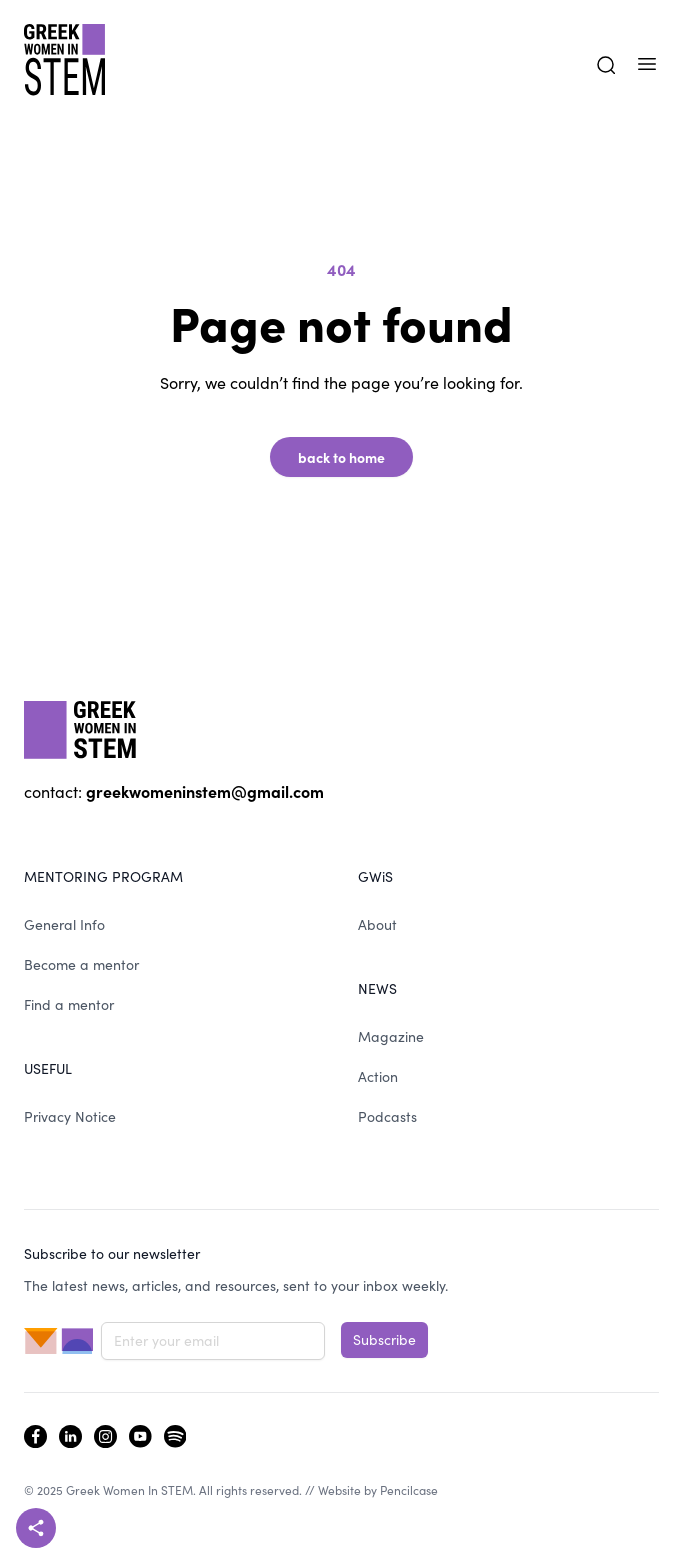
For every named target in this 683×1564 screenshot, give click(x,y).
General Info (64, 924)
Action (378, 1076)
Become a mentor (81, 964)
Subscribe (384, 1339)
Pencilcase (409, 1490)
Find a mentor (69, 1004)
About (377, 924)
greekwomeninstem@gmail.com (205, 791)
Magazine (391, 1036)
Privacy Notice (70, 1116)
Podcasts (387, 1116)
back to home (341, 457)
